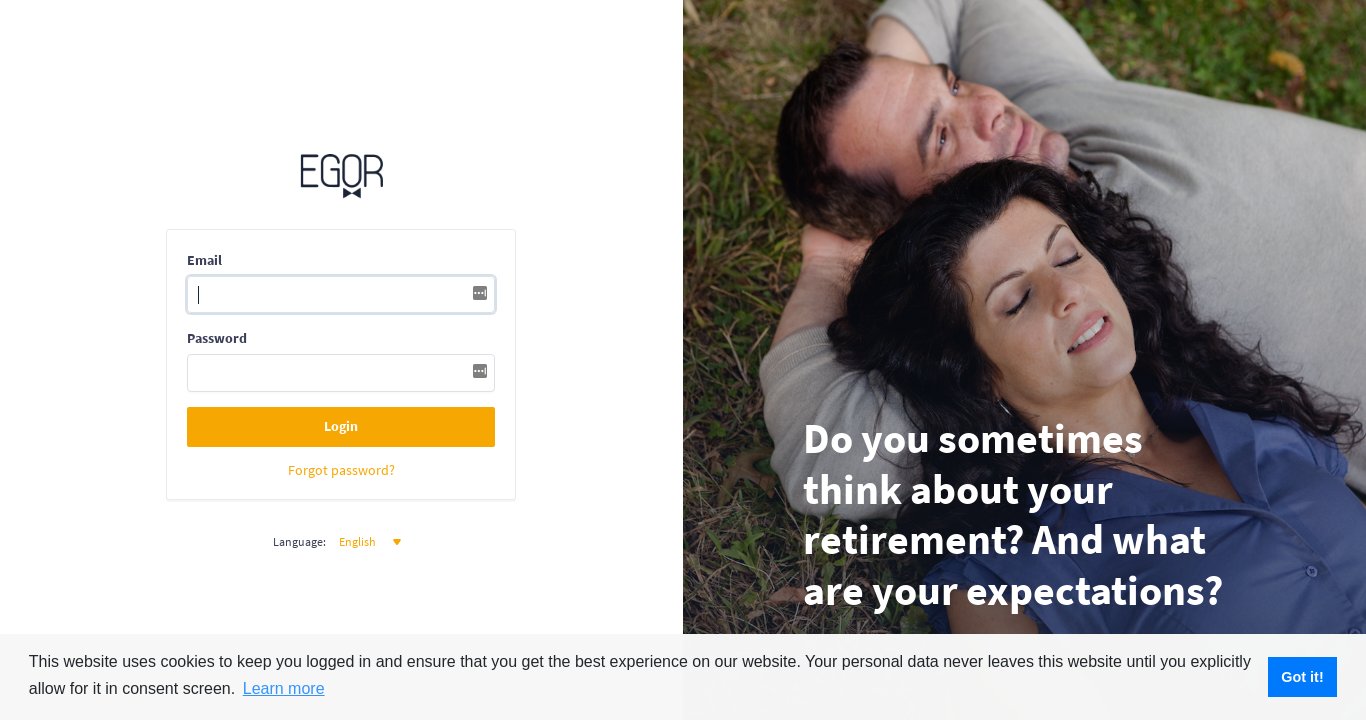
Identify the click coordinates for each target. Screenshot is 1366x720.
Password (217, 338)
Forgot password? (341, 470)
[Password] (341, 373)
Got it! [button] (1302, 677)
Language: (299, 541)
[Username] (341, 295)
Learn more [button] (284, 688)
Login (341, 426)
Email (204, 260)
